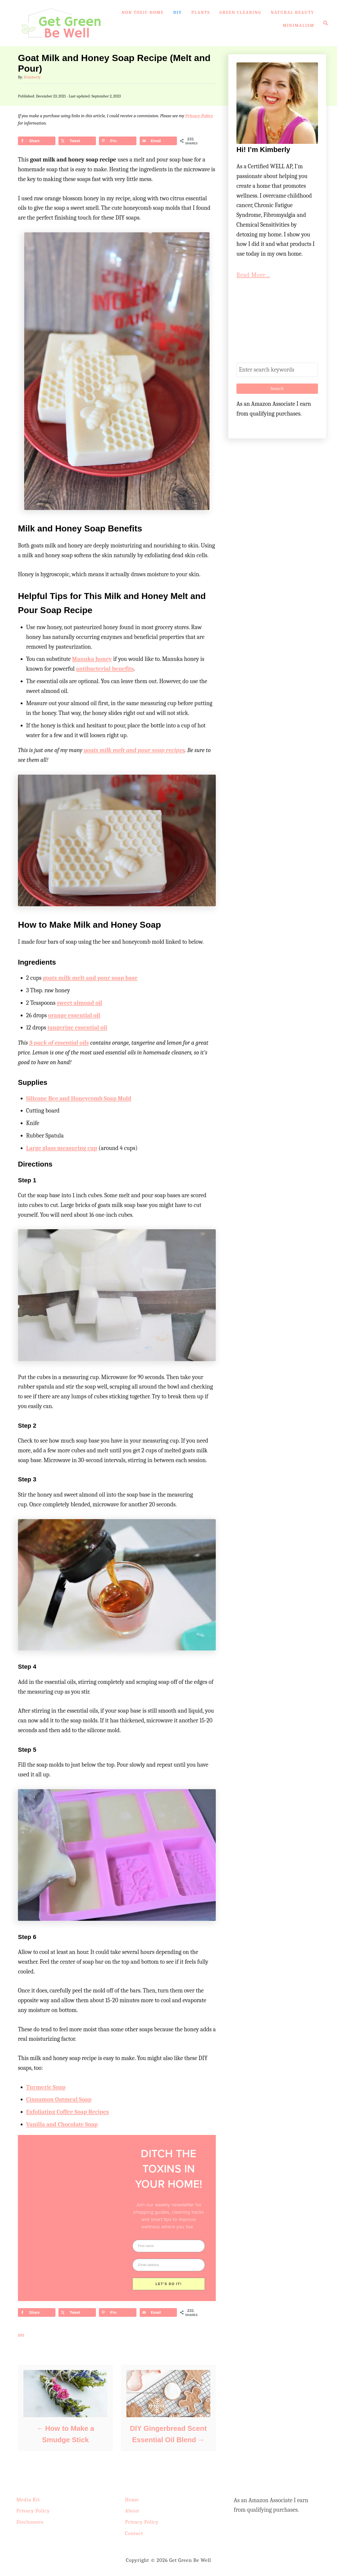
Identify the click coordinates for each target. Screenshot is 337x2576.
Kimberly (32, 77)
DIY (21, 2335)
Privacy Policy (199, 115)
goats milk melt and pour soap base (90, 977)
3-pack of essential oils (59, 1042)
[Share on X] (77, 141)
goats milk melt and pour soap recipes (134, 750)
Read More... (253, 274)
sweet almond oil (79, 1002)
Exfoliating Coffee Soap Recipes (67, 2111)
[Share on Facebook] (36, 141)
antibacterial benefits (105, 668)
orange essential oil (74, 1015)
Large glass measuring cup (61, 1148)
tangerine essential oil (77, 1027)
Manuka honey (92, 659)
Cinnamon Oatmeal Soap (59, 2099)
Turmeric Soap (45, 2087)
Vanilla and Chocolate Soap (62, 2124)
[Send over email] (158, 141)
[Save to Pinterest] (117, 141)
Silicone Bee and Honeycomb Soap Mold (78, 1098)
